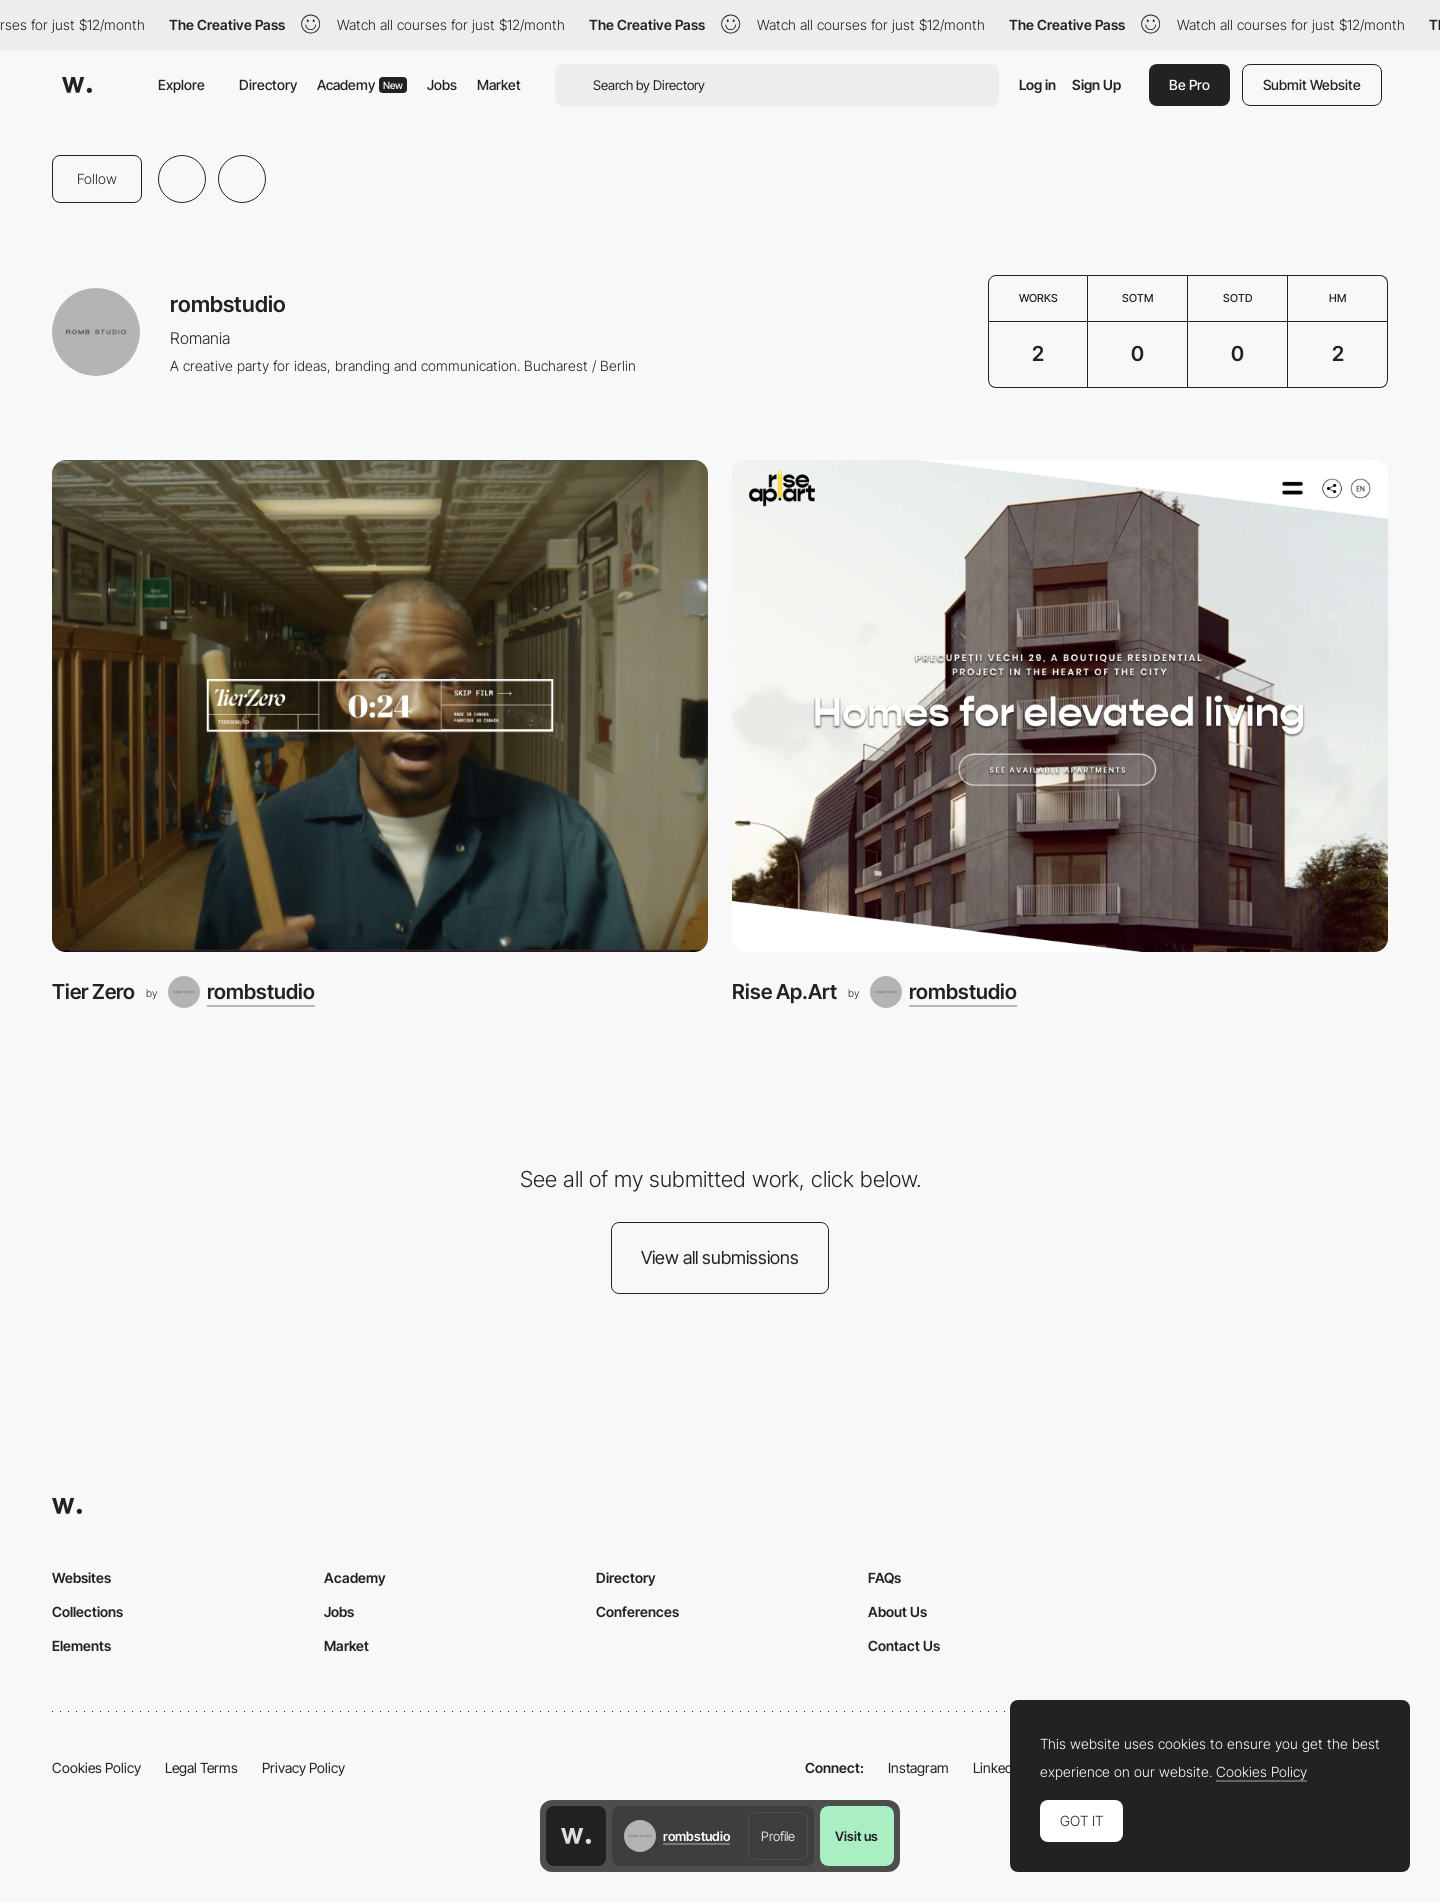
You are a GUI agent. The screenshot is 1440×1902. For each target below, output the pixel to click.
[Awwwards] (77, 85)
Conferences (637, 1611)
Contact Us (904, 1645)
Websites (81, 1577)
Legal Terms (201, 1767)
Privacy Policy (303, 1767)
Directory (268, 84)
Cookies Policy (96, 1767)
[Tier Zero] (380, 706)
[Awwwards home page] (576, 1836)
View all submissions (720, 1257)
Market (499, 84)
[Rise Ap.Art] (1060, 706)
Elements (81, 1645)
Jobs (442, 84)
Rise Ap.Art (784, 991)
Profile (778, 1836)
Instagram (918, 1767)
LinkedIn (998, 1767)
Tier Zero (93, 991)
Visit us (856, 1836)
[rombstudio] (241, 992)
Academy (362, 84)
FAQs (884, 1577)
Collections (87, 1611)
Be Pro (1189, 84)
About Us (897, 1611)
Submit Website (1312, 84)
